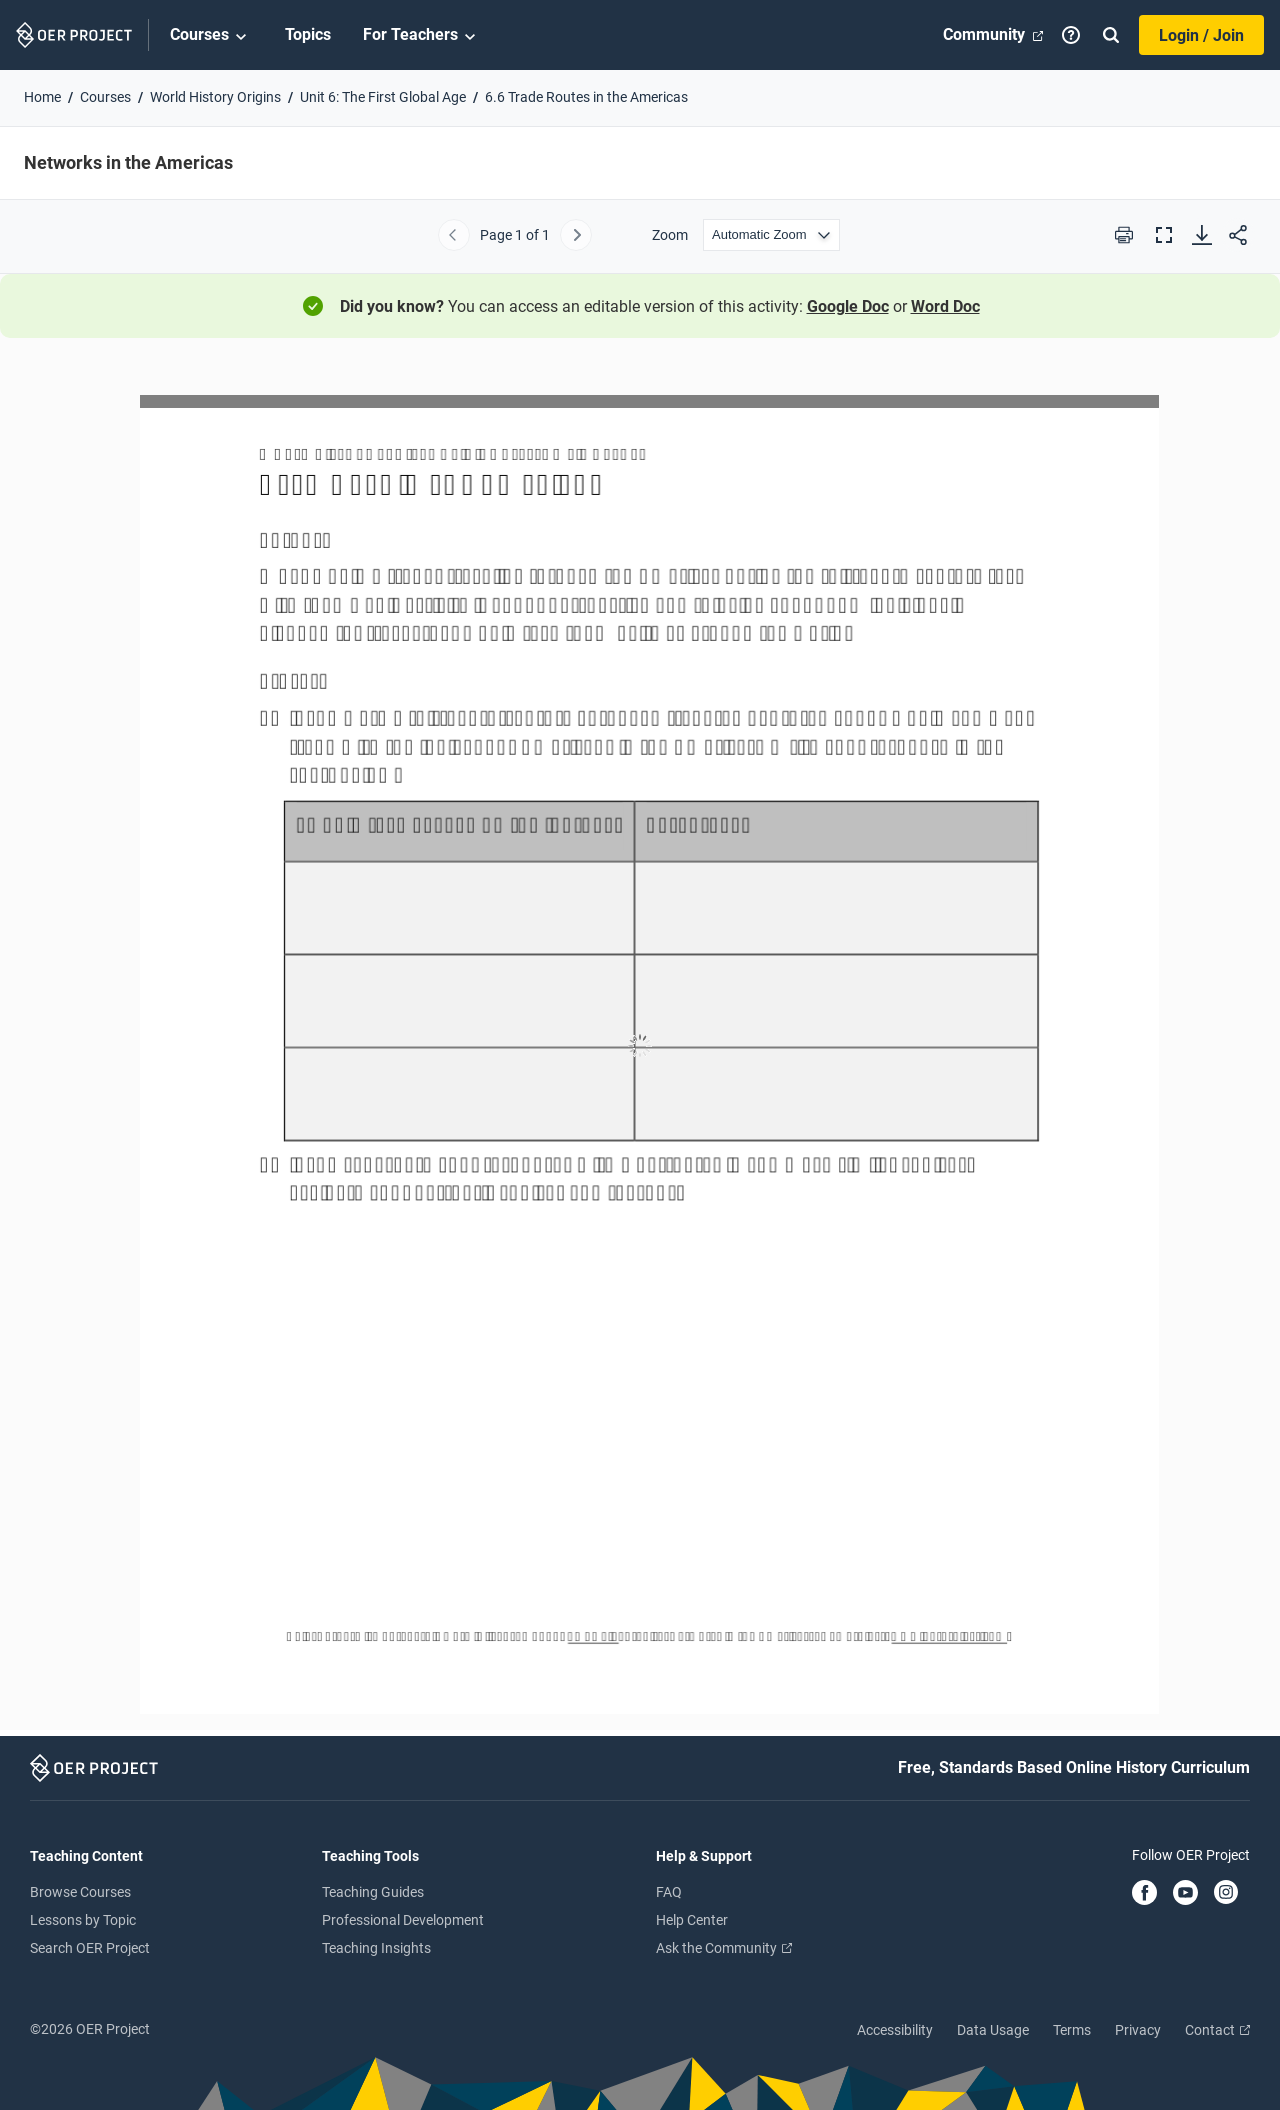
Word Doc (945, 306)
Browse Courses (80, 1892)
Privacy (1138, 2030)
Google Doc (848, 306)
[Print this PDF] (1124, 235)
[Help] (1071, 35)
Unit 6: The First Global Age (383, 97)
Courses (211, 36)
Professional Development (403, 1920)
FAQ (669, 1892)
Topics (308, 34)
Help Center (692, 1920)
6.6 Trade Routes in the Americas (586, 97)
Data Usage (993, 2030)
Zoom (670, 235)
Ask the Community (724, 1948)
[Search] (1111, 35)
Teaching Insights (376, 1948)
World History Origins (215, 97)
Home (42, 97)
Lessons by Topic (83, 1920)
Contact (1217, 2030)
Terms (1072, 2030)
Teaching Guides (373, 1892)
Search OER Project (90, 1948)
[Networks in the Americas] (640, 1045)
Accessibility (895, 2030)
